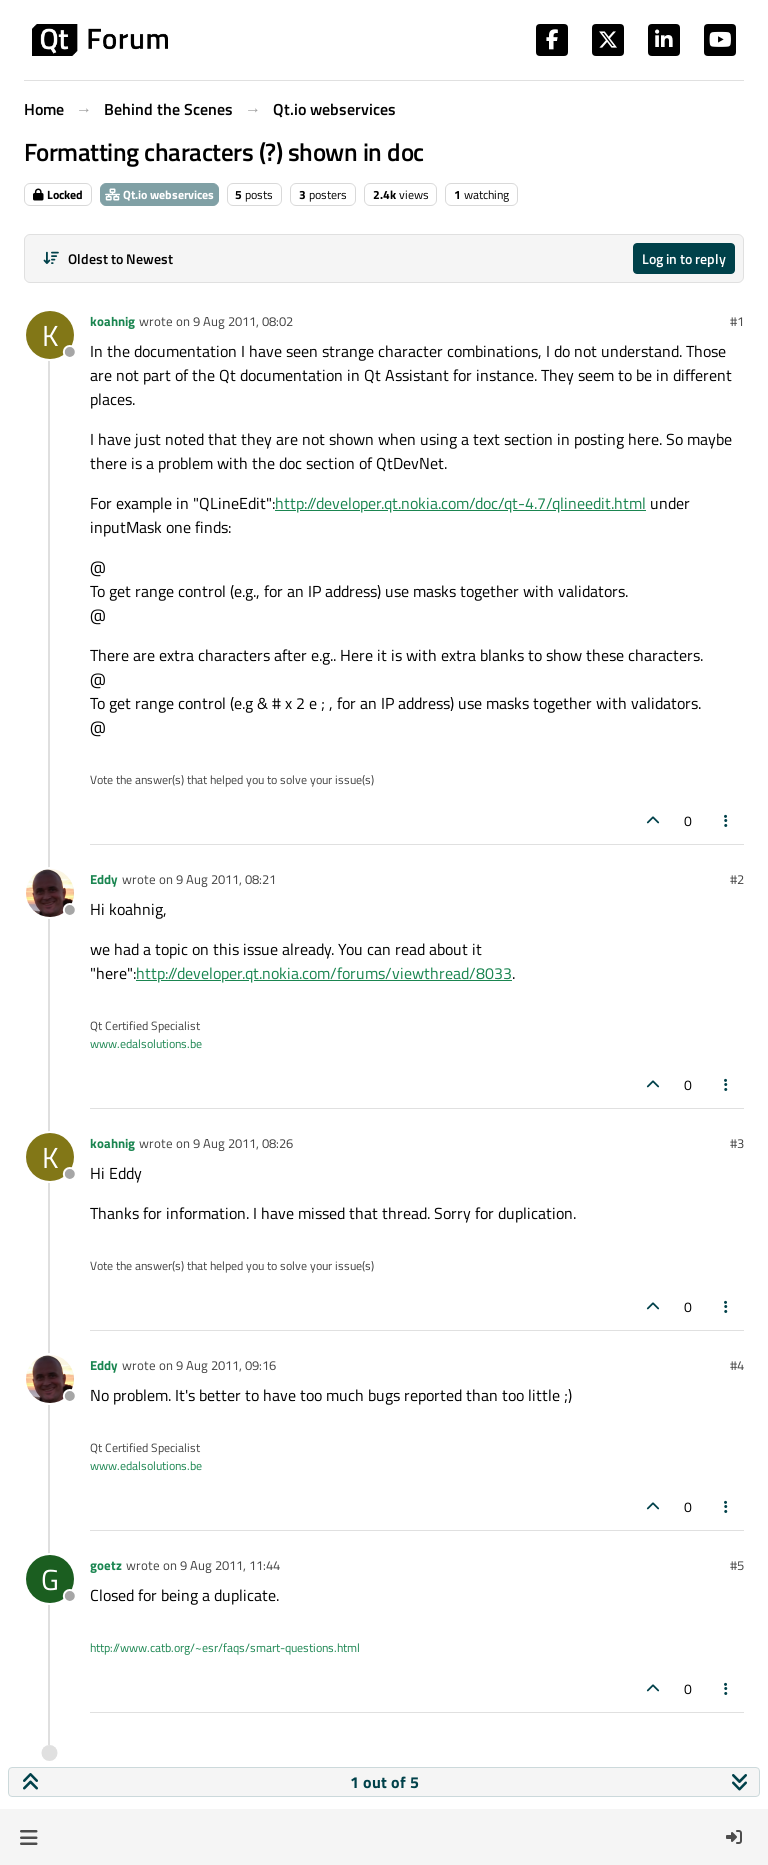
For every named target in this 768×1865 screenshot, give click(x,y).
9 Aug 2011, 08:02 (243, 321)
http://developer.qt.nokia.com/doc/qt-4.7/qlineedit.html (460, 503)
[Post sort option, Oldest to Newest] (107, 258)
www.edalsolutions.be (146, 1043)
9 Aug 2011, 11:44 (230, 1565)
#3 (737, 1143)
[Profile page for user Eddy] (50, 893)
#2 (737, 879)
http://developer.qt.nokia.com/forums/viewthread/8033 (324, 973)
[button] (28, 1837)
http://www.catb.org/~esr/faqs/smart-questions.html (225, 1647)
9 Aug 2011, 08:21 (226, 879)
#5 (737, 1565)
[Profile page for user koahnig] (50, 335)
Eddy (104, 879)
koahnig (112, 321)
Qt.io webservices (159, 194)
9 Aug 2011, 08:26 (243, 1143)
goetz (106, 1565)
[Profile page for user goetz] (50, 1579)
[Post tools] (727, 820)
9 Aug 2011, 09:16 (226, 1365)
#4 (737, 1365)
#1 (737, 321)
